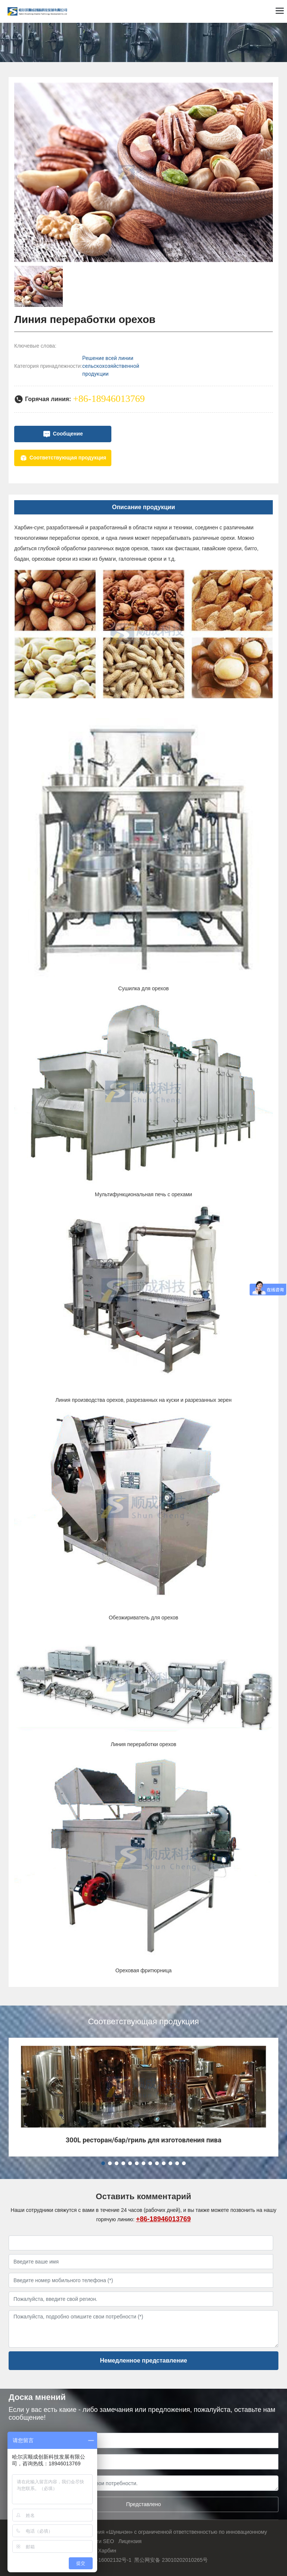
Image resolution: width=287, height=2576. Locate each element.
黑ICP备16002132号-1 (105, 2560)
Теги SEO (102, 2541)
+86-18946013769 (163, 2219)
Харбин (107, 2551)
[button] (103, 2163)
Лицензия (130, 2541)
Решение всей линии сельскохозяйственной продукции (110, 366)
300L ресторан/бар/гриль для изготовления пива (144, 2140)
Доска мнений (37, 2397)
